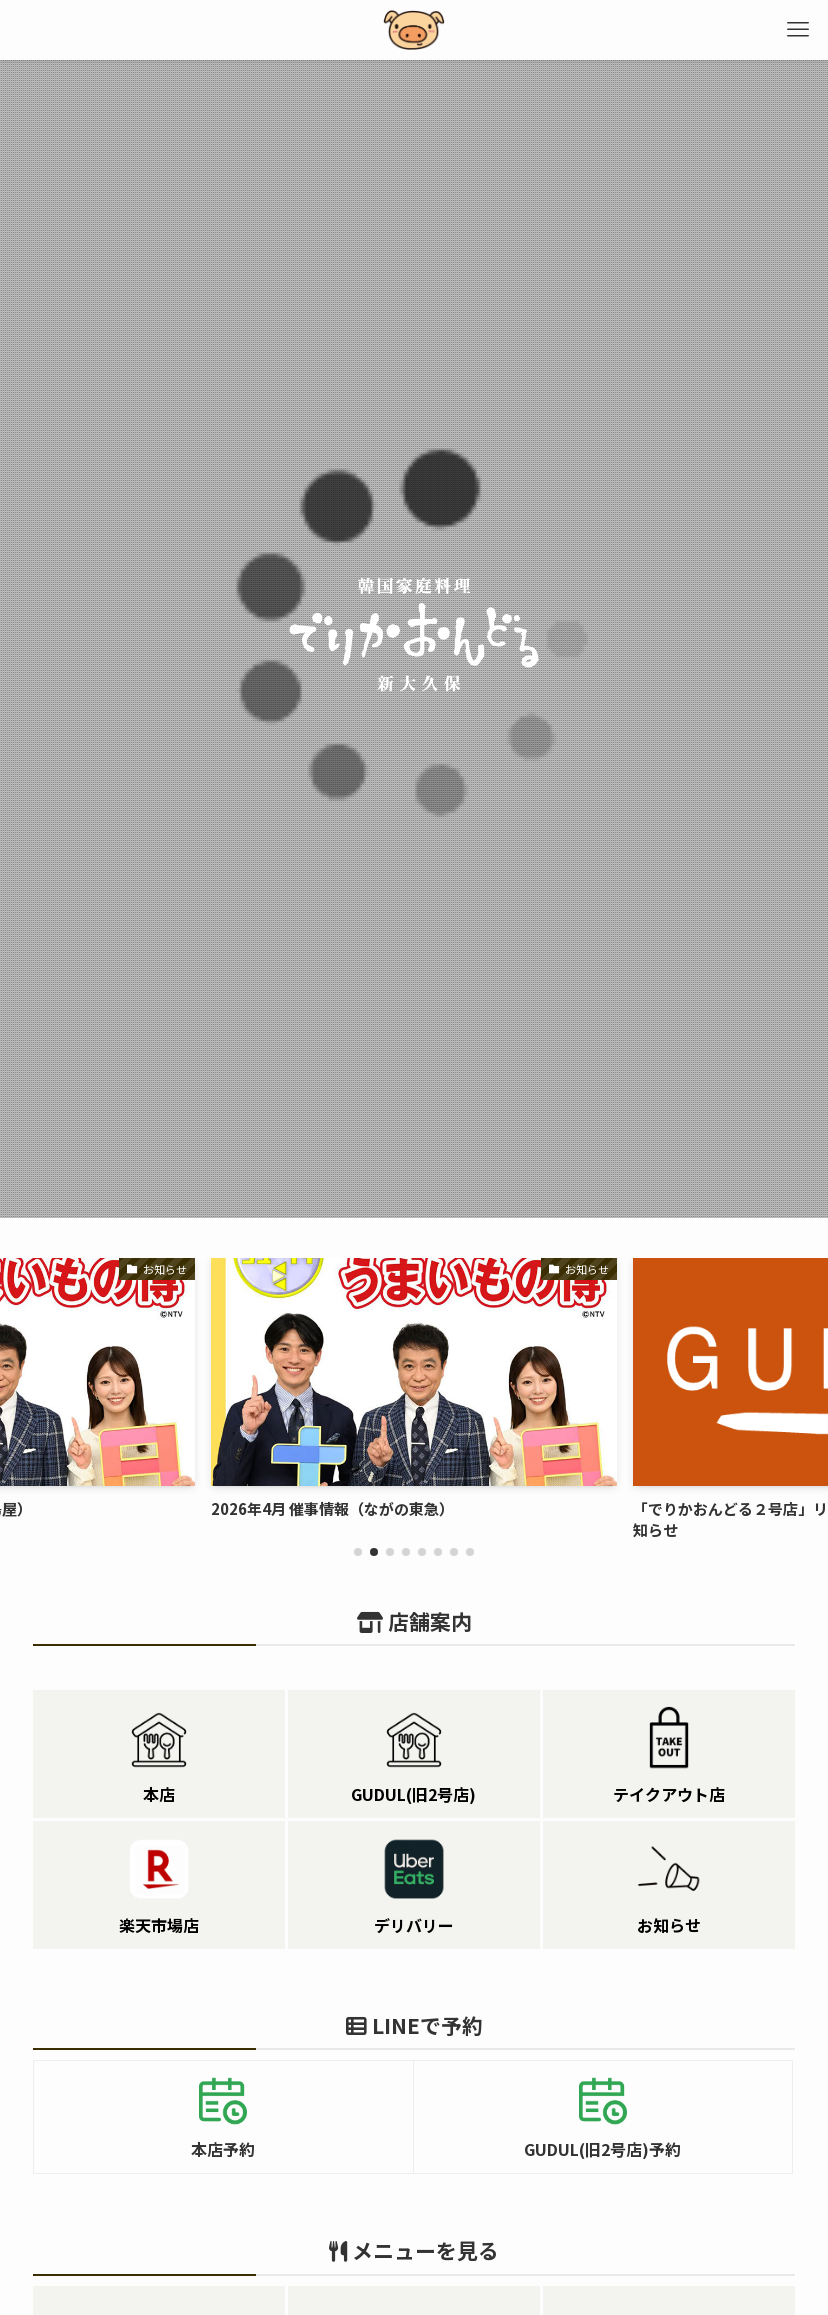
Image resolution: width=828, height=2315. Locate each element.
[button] (358, 1552)
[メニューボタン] (798, 30)
